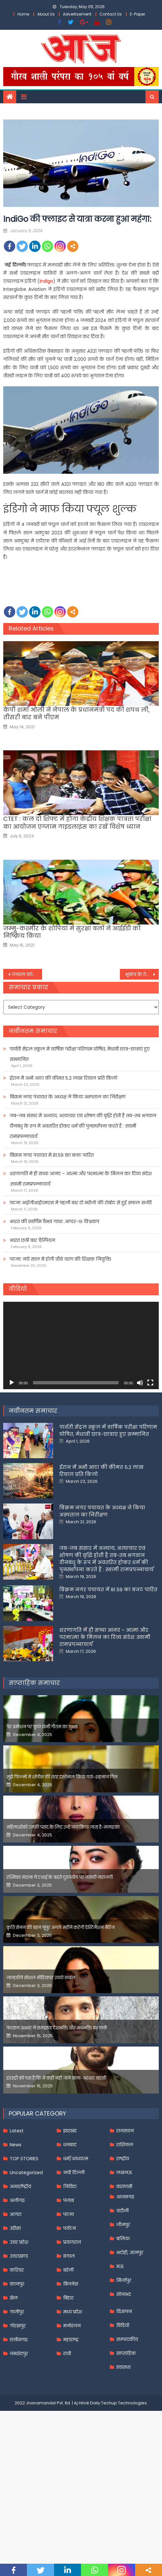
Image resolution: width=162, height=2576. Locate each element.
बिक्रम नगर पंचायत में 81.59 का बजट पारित (52, 1155)
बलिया (123, 2238)
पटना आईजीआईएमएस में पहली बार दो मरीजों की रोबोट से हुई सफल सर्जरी (81, 1202)
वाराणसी (124, 2186)
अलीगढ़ (17, 2200)
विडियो (122, 2325)
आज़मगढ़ (125, 2197)
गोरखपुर (18, 2325)
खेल (14, 2298)
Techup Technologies (124, 2403)
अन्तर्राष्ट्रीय (20, 2186)
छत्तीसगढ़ (19, 2339)
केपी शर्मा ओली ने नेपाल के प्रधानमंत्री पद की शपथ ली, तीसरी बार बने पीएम (76, 713)
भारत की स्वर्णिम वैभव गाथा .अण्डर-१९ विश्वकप (54, 1221)
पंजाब (68, 2200)
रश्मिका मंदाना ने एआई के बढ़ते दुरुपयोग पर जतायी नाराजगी (59, 1877)
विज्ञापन (124, 2311)
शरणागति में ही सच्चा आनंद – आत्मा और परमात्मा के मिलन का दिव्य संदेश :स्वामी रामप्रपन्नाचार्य (81, 1178)
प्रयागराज (72, 2242)
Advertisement (77, 14)
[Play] (11, 1382)
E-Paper (137, 14)
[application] (81, 1345)
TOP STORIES (24, 2158)
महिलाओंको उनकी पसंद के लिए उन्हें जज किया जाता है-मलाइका (63, 1827)
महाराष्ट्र (71, 2339)
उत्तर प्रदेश (19, 2242)
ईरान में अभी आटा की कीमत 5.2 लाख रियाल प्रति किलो (63, 1078)
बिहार (68, 2298)
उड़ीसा (15, 2228)
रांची (67, 2353)
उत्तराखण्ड (19, 2256)
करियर (17, 2270)
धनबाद (69, 2144)
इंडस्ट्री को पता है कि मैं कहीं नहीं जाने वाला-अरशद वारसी (56, 2078)
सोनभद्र (123, 2294)
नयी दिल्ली (74, 2172)
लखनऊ (124, 2172)
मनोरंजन (72, 2325)
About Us (46, 14)
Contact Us (110, 14)
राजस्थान (125, 2131)
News (15, 2144)
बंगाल (69, 2256)
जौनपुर (123, 2224)
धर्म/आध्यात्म (75, 2158)
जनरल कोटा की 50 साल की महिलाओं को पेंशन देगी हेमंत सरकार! (27, 974)
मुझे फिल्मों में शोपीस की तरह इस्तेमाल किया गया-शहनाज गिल (62, 1777)
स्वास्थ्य (123, 2367)
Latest (17, 2131)
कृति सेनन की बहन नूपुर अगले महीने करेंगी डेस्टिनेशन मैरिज (60, 1927)
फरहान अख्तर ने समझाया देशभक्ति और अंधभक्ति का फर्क (56, 2028)
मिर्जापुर (123, 2280)
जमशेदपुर (19, 2353)
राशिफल (124, 2144)
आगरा (15, 2214)
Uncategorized (26, 2172)
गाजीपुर (17, 2312)
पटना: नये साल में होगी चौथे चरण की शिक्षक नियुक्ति (60, 1259)
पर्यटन (69, 2228)
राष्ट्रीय (122, 2158)
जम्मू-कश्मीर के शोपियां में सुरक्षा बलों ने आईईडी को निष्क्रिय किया (72, 932)
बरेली (68, 2270)
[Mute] (140, 1382)
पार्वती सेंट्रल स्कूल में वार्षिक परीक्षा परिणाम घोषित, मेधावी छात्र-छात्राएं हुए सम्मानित (80, 1054)
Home (23, 14)
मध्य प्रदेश (72, 2312)
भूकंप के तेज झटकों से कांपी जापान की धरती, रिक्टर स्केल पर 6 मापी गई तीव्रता (142, 974)
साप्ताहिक (126, 2353)
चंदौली (122, 2210)
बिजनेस (70, 2284)
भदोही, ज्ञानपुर (129, 2252)
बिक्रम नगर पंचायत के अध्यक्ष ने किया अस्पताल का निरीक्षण (67, 1097)
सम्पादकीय (127, 2339)
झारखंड (70, 2131)
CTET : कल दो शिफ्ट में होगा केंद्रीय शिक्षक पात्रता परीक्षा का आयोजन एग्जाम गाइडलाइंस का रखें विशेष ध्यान (77, 822)
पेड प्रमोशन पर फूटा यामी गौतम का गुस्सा (42, 1727)
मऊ (120, 2266)
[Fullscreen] (150, 1382)
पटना (68, 2214)
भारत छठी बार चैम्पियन (32, 1240)
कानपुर (17, 2284)
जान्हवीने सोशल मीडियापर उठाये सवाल (40, 1978)
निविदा (69, 2186)
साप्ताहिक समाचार (34, 1683)
